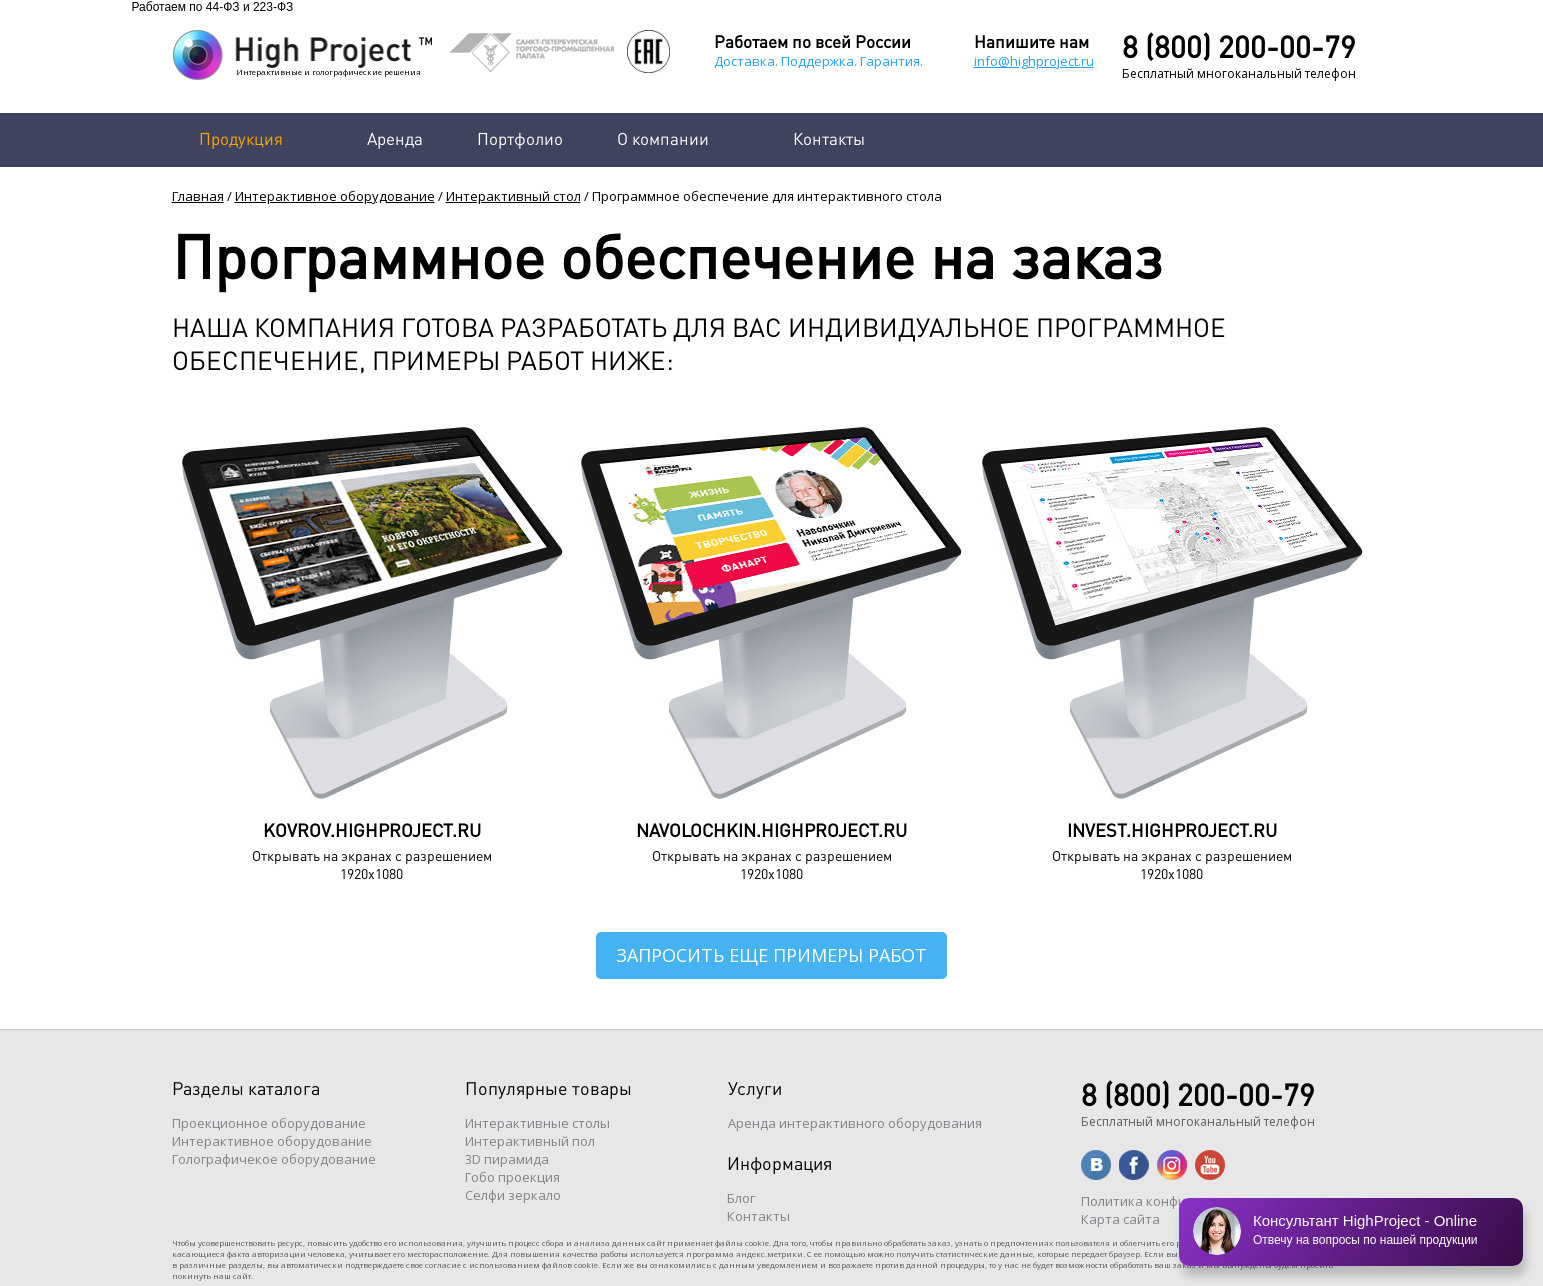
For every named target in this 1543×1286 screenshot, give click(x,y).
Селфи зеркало (513, 1195)
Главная (198, 196)
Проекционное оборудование (269, 1123)
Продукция (241, 138)
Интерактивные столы (537, 1123)
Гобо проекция (512, 1177)
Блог (741, 1198)
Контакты (829, 138)
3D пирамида (507, 1159)
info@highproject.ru (1034, 61)
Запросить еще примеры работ (771, 955)
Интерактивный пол (530, 1141)
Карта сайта (1120, 1219)
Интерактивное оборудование (335, 196)
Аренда (395, 138)
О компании (663, 138)
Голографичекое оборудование (274, 1159)
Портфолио (520, 138)
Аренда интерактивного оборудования (855, 1123)
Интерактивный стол (513, 196)
